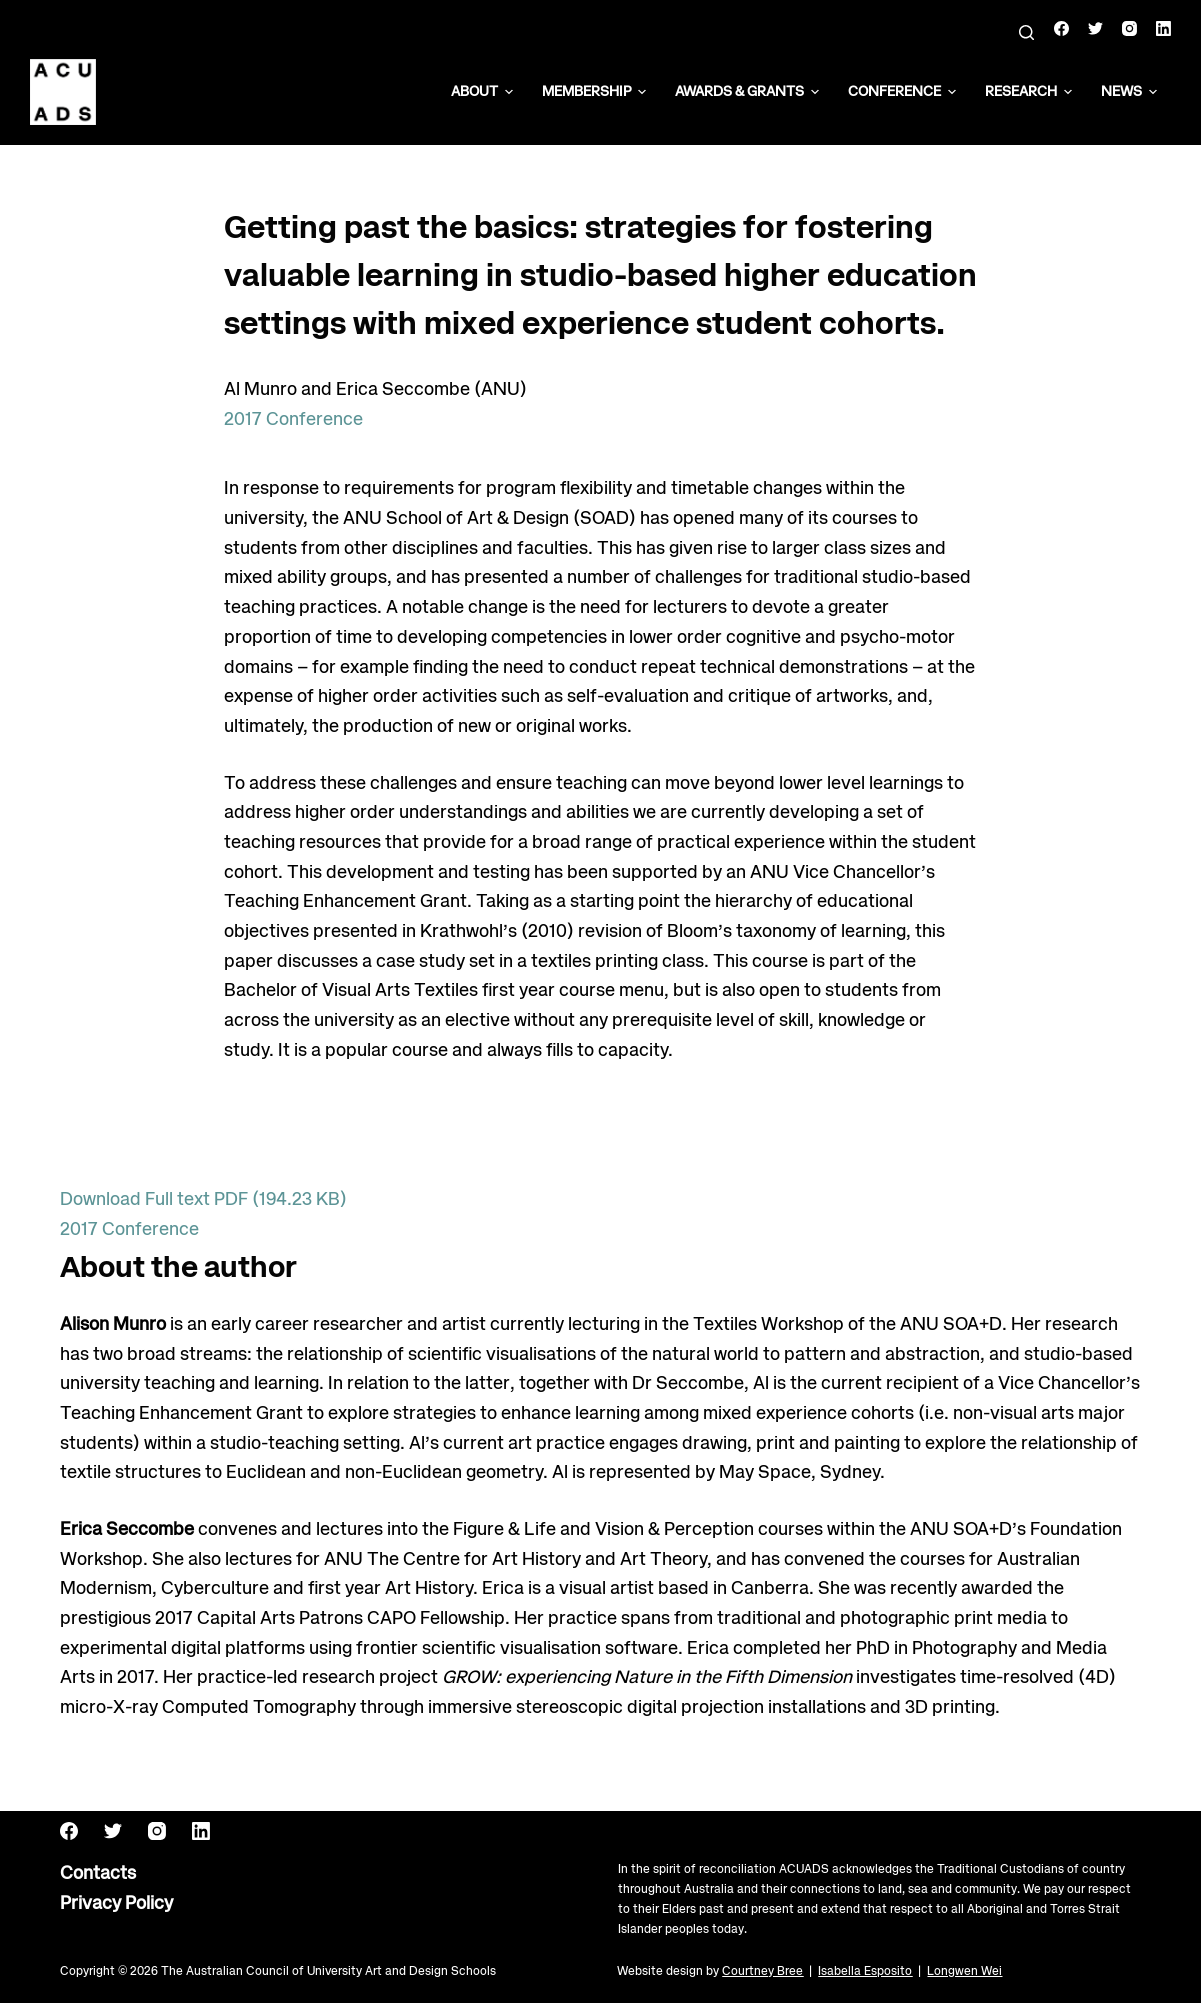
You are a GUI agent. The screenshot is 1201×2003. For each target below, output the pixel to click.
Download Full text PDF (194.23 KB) (203, 1200)
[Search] (1026, 32)
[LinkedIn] (1163, 28)
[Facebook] (1061, 28)
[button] (509, 92)
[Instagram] (1129, 28)
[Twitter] (1095, 28)
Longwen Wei (964, 1971)
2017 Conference (293, 420)
